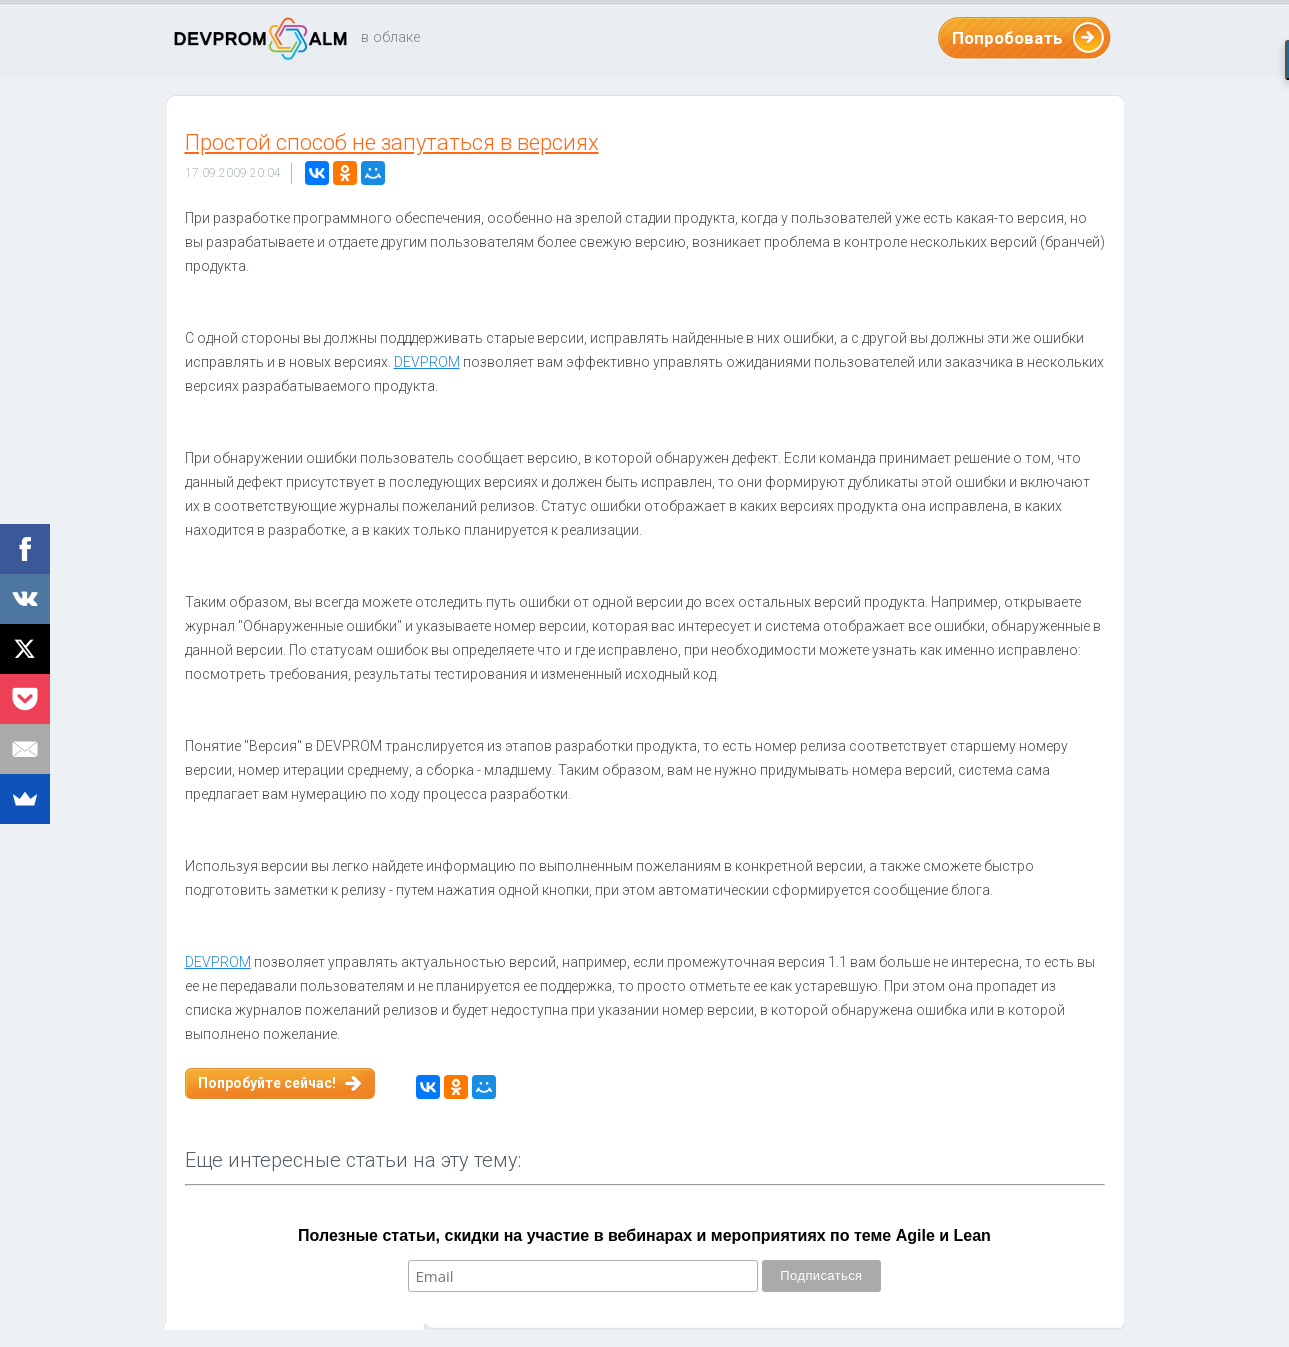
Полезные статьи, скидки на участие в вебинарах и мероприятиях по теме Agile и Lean (644, 1235)
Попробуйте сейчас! (267, 1083)
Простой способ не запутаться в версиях (392, 142)
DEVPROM (427, 362)
